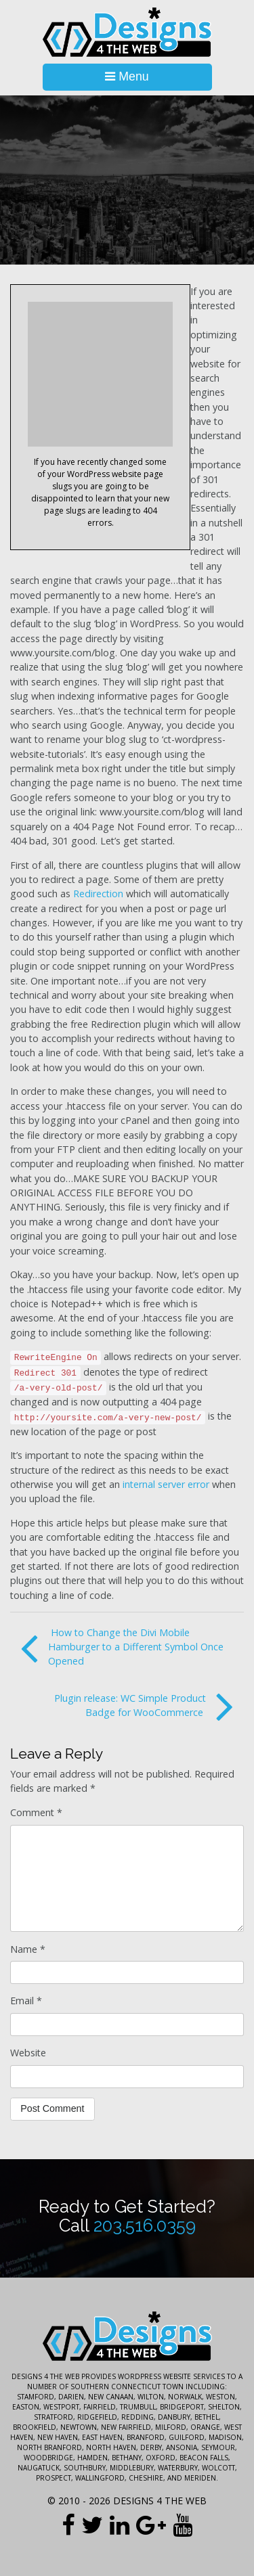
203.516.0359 (144, 2225)
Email (26, 2000)
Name (27, 1949)
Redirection (98, 893)
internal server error (166, 1484)
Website (28, 2052)
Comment (36, 1812)
